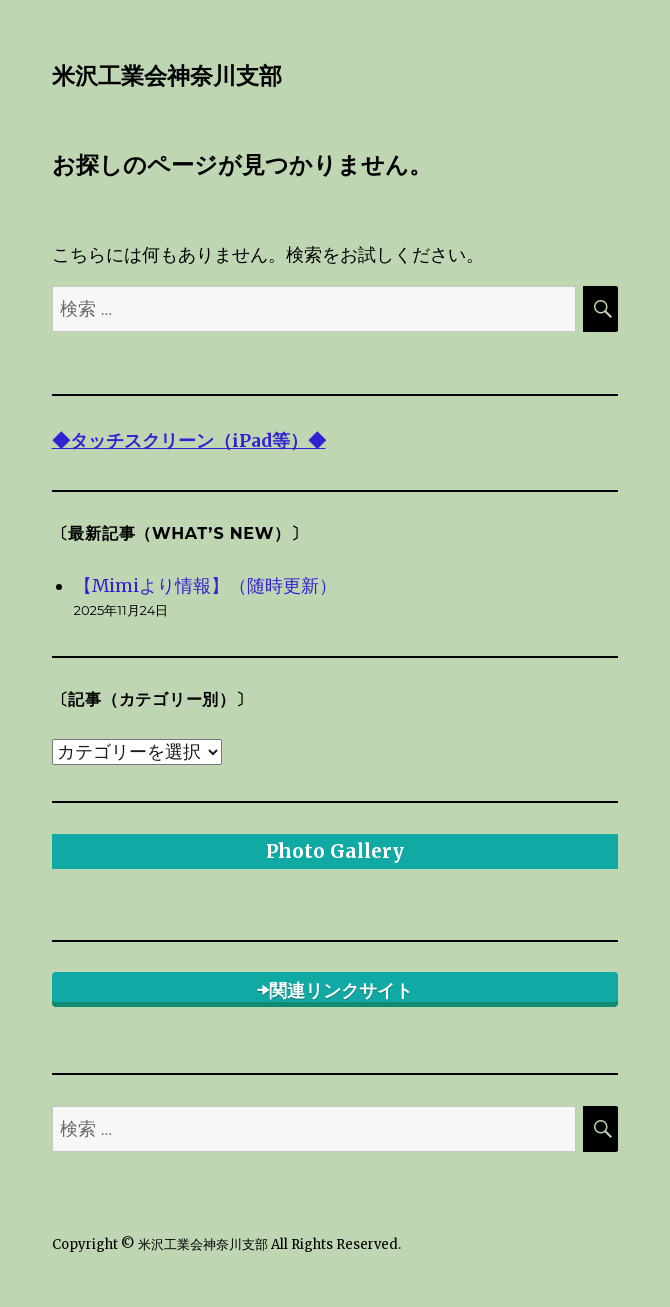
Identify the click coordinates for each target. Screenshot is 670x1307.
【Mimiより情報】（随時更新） (205, 586)
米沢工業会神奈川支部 (167, 76)
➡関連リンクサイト (335, 991)
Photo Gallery (335, 851)
